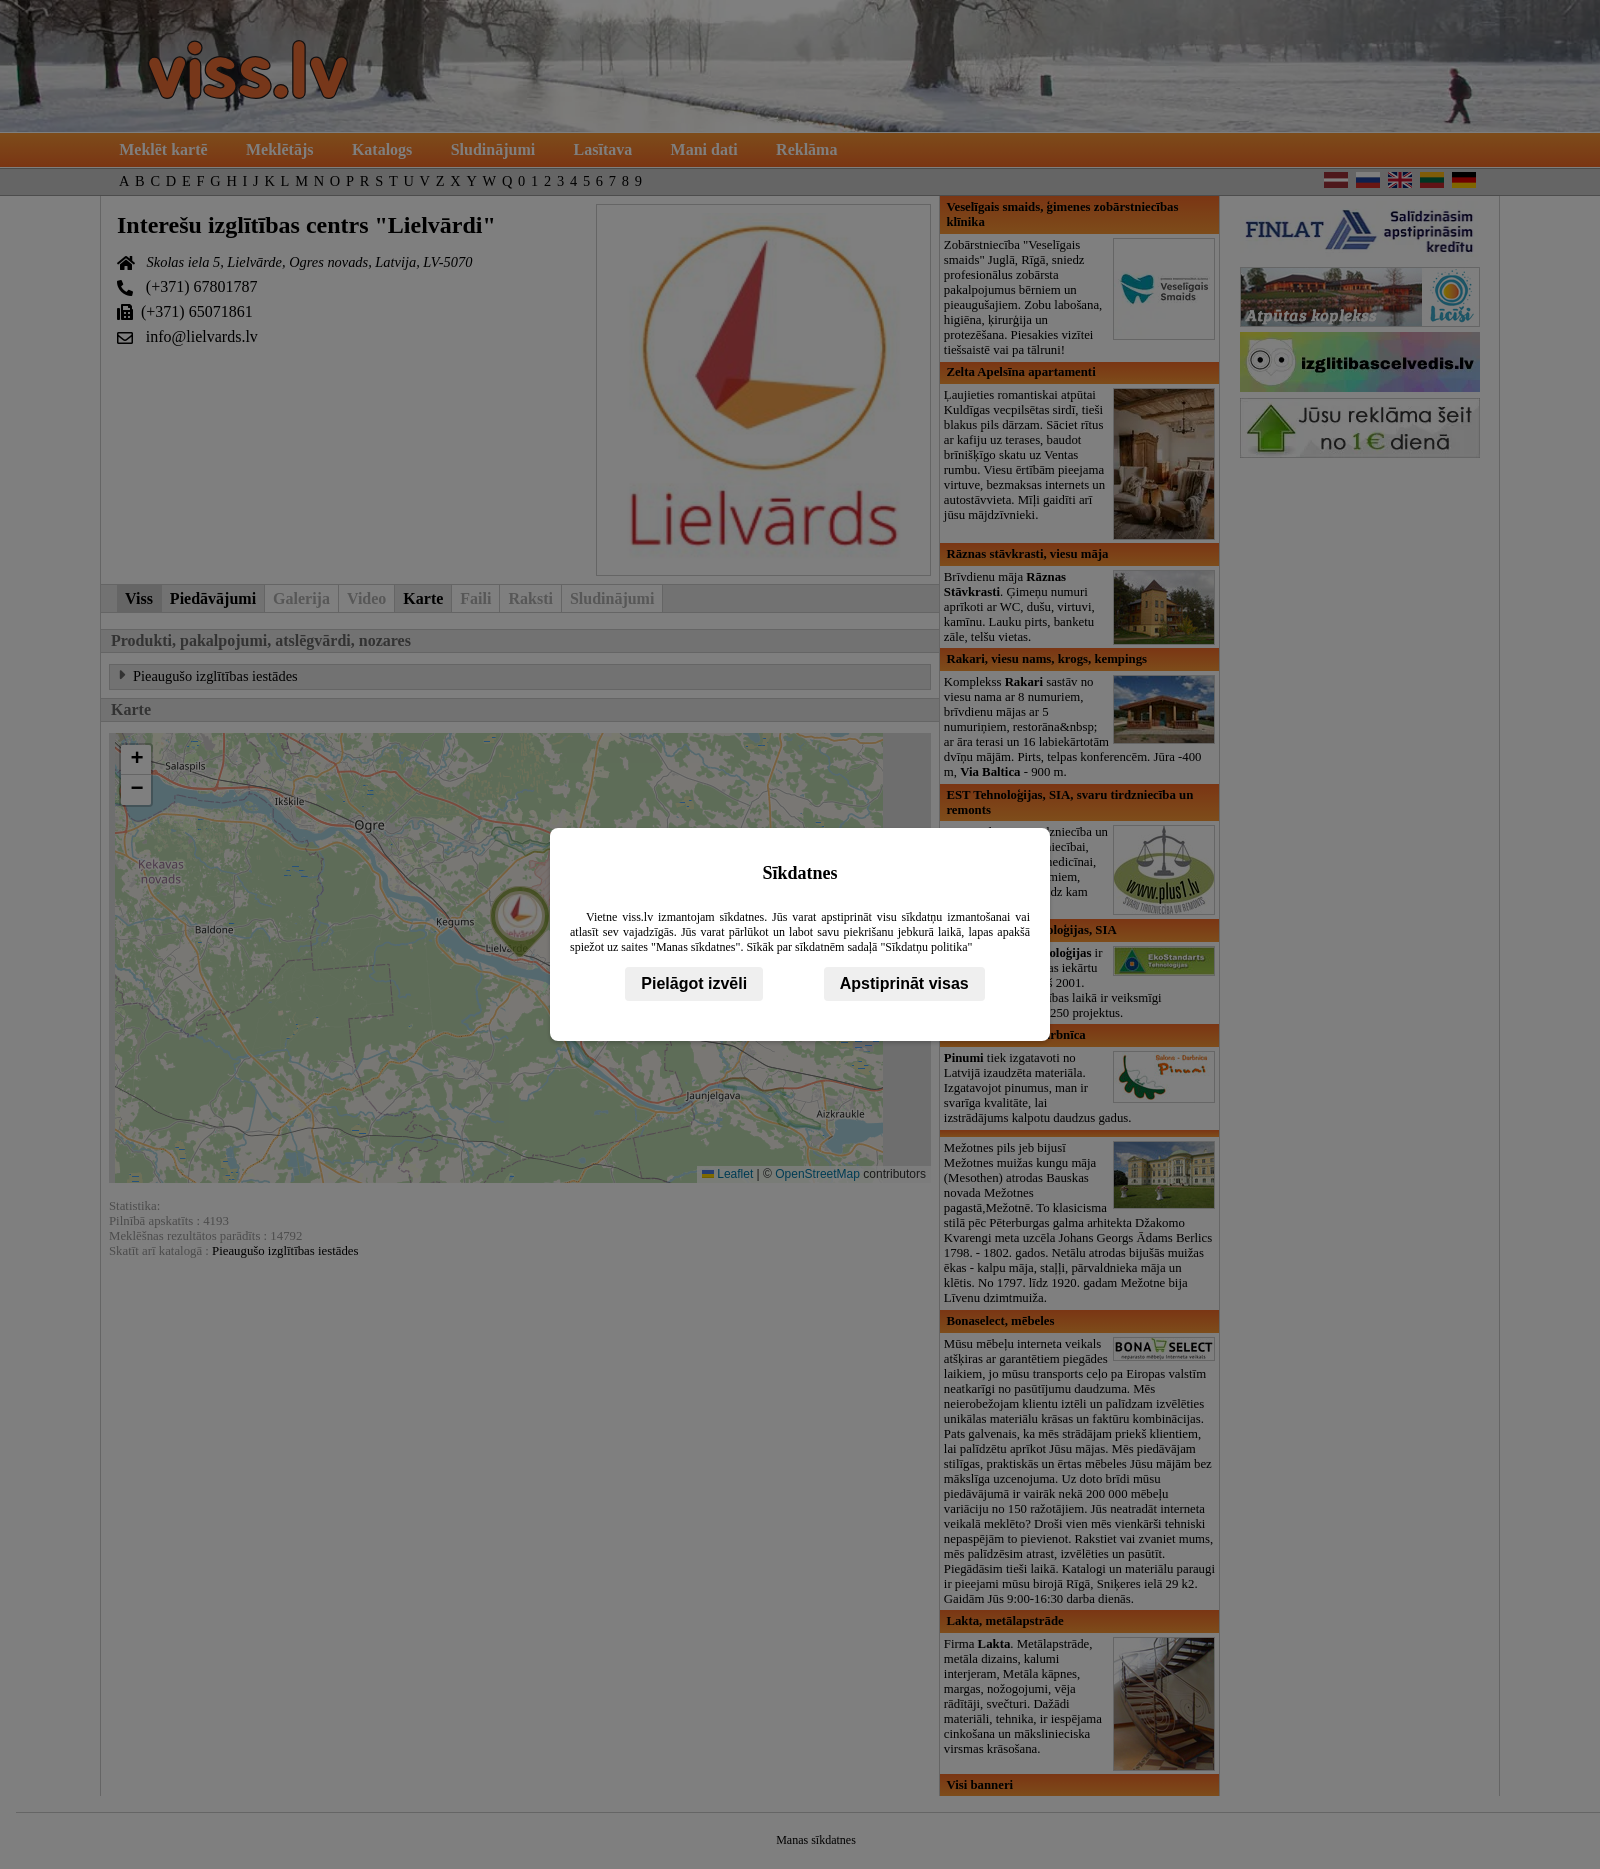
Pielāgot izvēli (694, 983)
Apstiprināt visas (904, 983)
